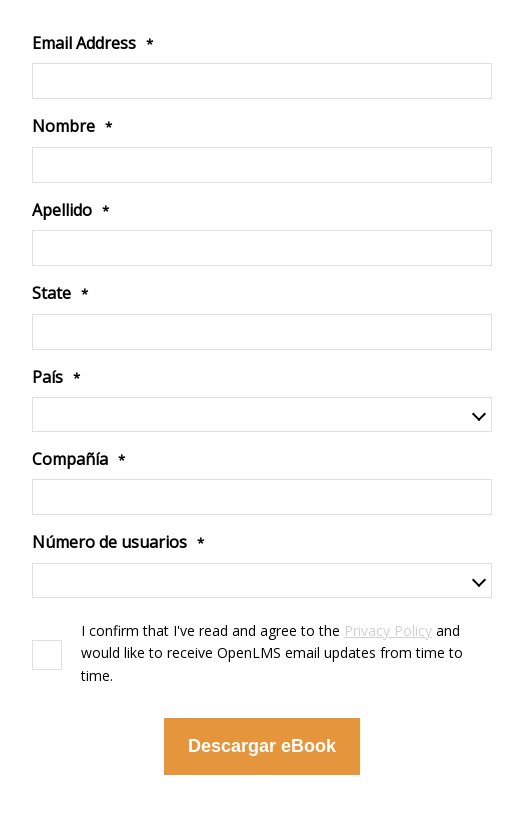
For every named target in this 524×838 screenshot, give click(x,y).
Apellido (62, 210)
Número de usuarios (109, 542)
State (51, 293)
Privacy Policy (388, 630)
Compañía (70, 459)
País (47, 377)
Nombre (63, 126)
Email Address (84, 43)
